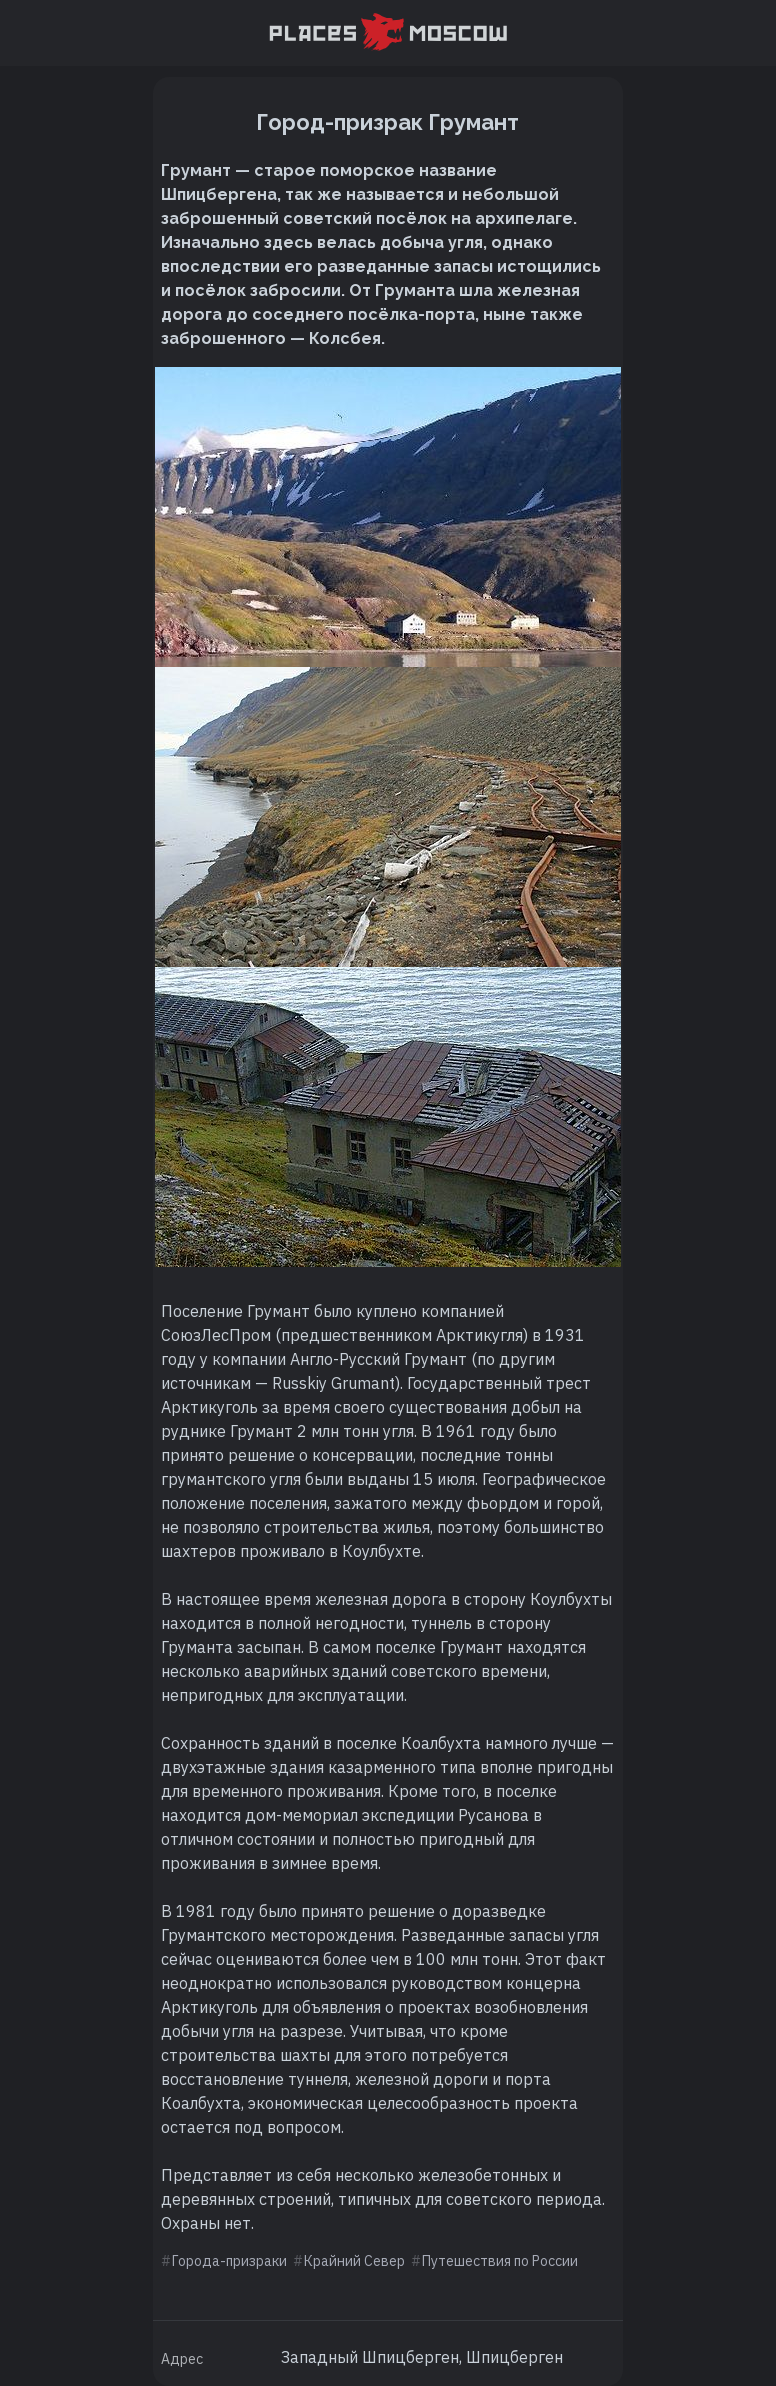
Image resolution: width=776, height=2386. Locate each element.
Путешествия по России (500, 2261)
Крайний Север (354, 2261)
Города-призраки (229, 2261)
